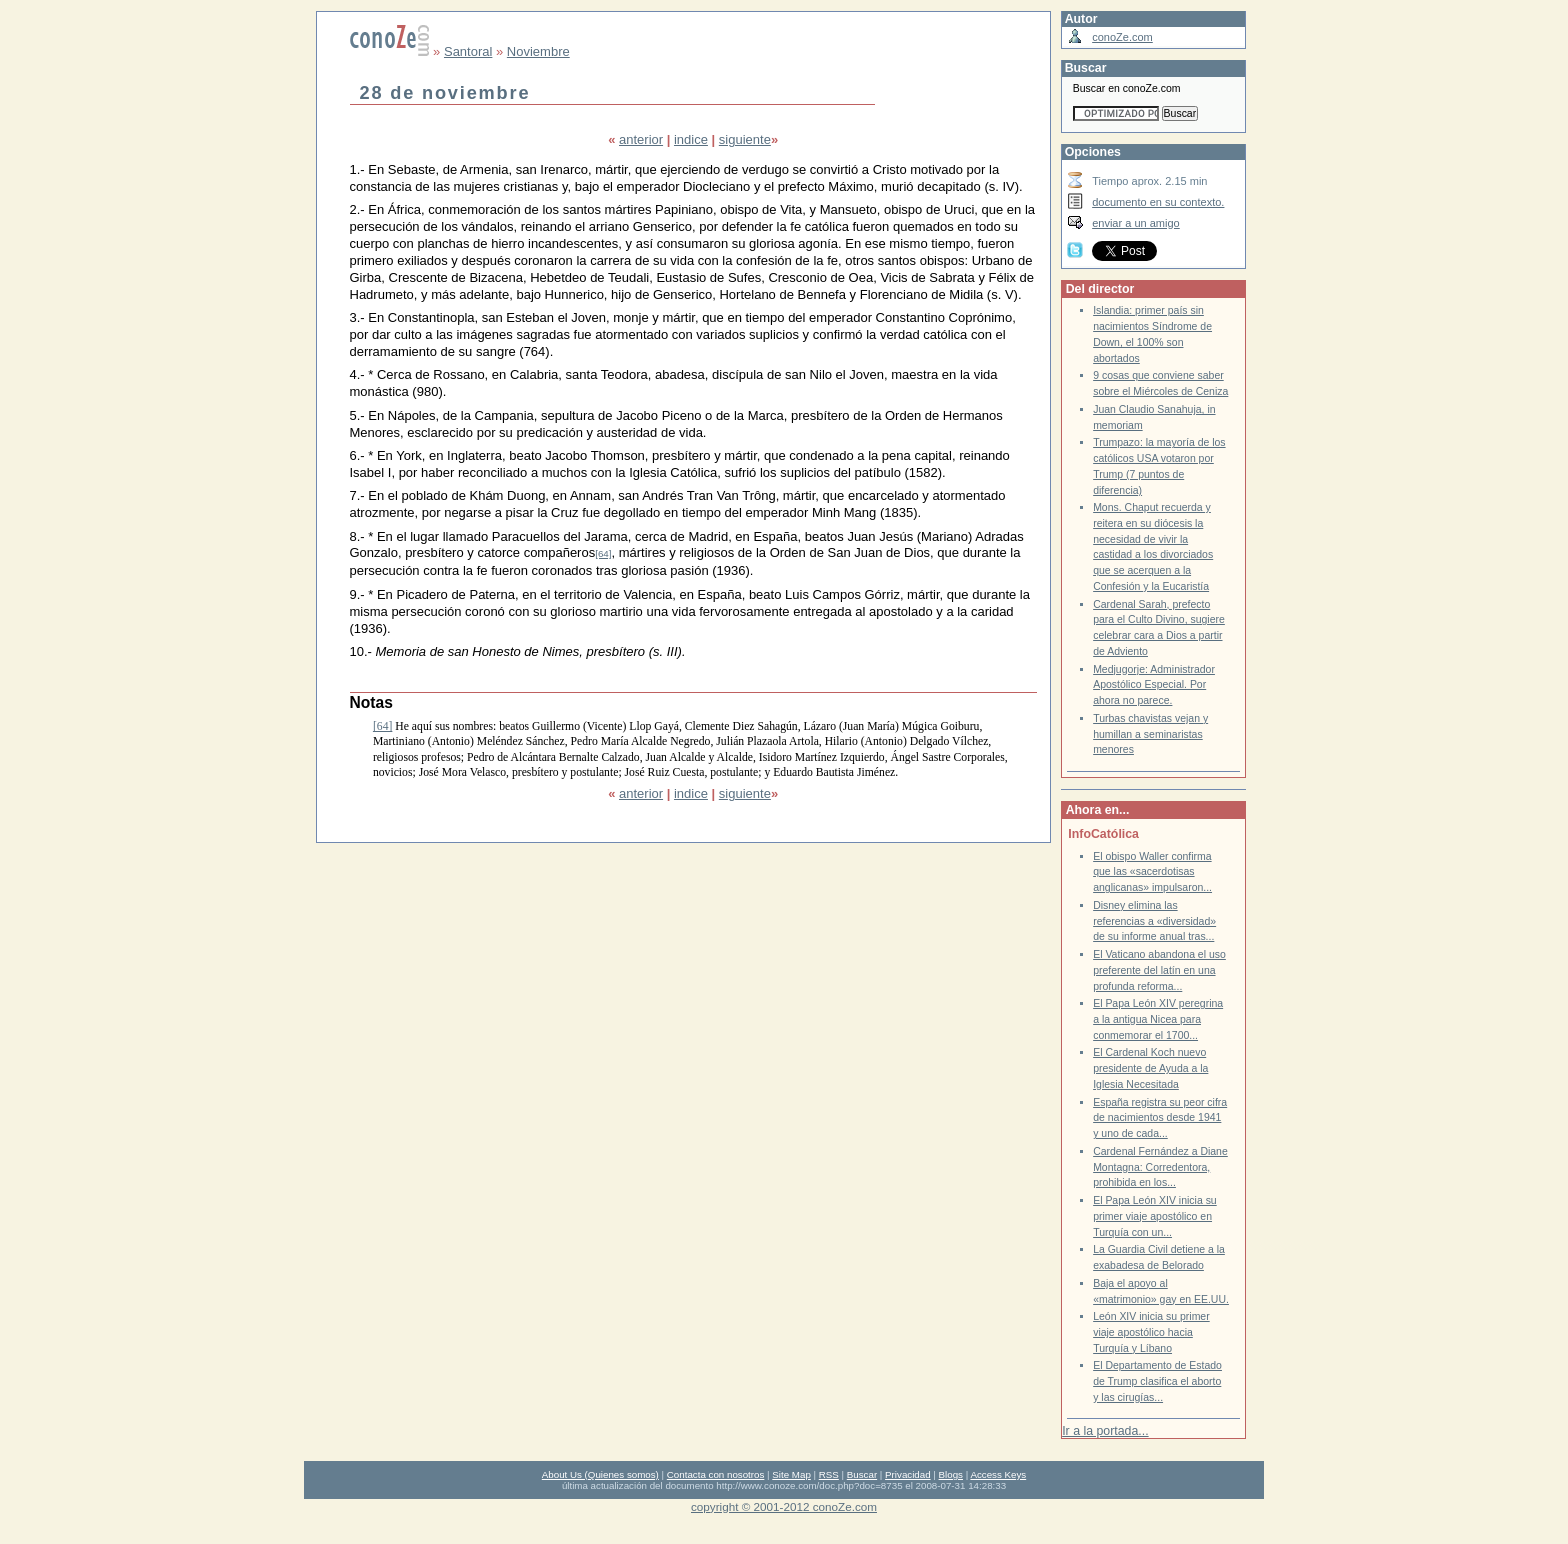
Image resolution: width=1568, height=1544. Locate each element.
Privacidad (908, 1474)
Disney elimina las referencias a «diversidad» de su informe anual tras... (1154, 921)
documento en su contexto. (1158, 202)
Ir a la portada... (1105, 1431)
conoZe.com (1122, 37)
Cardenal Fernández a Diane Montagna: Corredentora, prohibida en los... (1160, 1167)
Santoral (468, 51)
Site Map (791, 1474)
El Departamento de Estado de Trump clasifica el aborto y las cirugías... (1157, 1381)
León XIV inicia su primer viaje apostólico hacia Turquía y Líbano (1151, 1332)
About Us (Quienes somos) (600, 1474)
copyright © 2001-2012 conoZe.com (784, 1506)
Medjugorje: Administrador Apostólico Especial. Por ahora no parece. (1154, 685)
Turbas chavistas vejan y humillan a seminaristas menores (1150, 734)
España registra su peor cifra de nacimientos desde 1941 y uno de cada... (1160, 1118)
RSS (829, 1474)
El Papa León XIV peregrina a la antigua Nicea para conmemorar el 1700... (1158, 1019)
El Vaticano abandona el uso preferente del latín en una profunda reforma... (1159, 970)
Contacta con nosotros (716, 1474)
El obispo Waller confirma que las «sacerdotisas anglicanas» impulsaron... (1152, 872)
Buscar (862, 1474)
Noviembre (538, 51)
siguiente (745, 139)
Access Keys (998, 1474)
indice (691, 139)
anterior (641, 139)
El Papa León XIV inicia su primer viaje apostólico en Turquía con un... (1155, 1216)
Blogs (951, 1474)
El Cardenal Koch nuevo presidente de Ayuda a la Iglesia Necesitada (1150, 1068)
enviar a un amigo (1136, 223)
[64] (603, 553)
